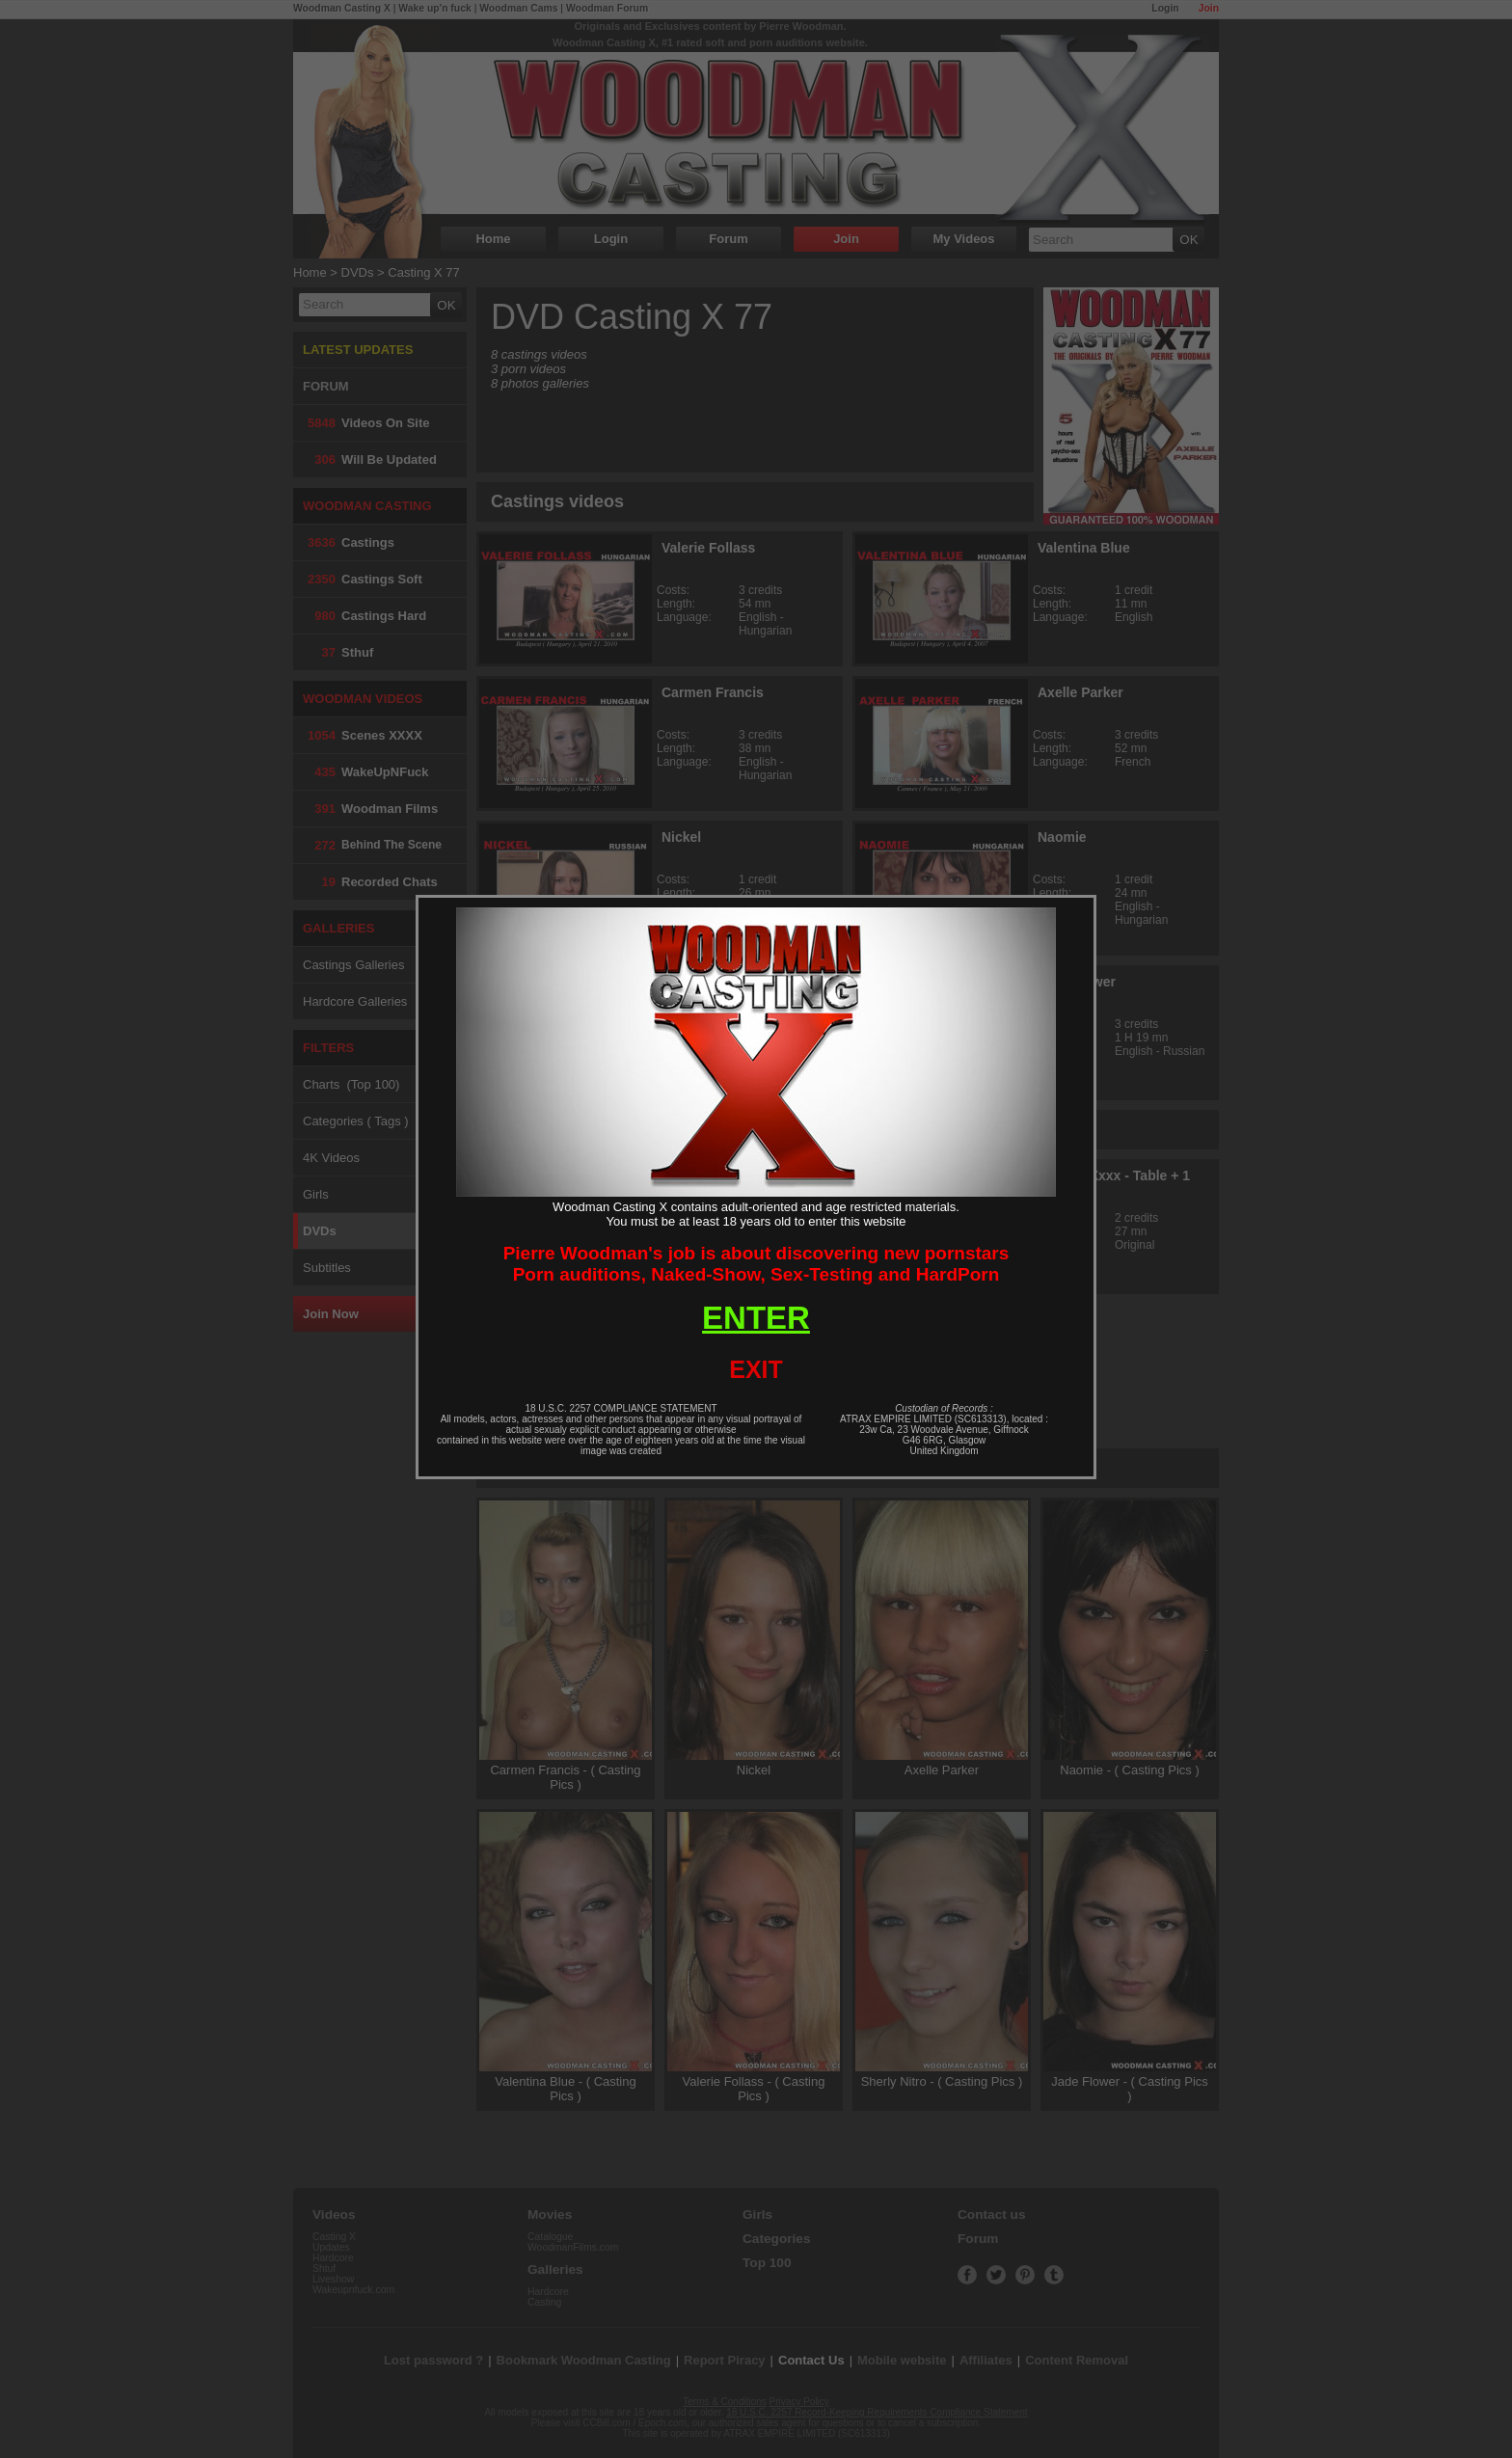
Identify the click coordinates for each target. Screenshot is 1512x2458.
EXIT (756, 1369)
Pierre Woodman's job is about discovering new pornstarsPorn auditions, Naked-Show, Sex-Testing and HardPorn (756, 1263)
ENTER (756, 1318)
